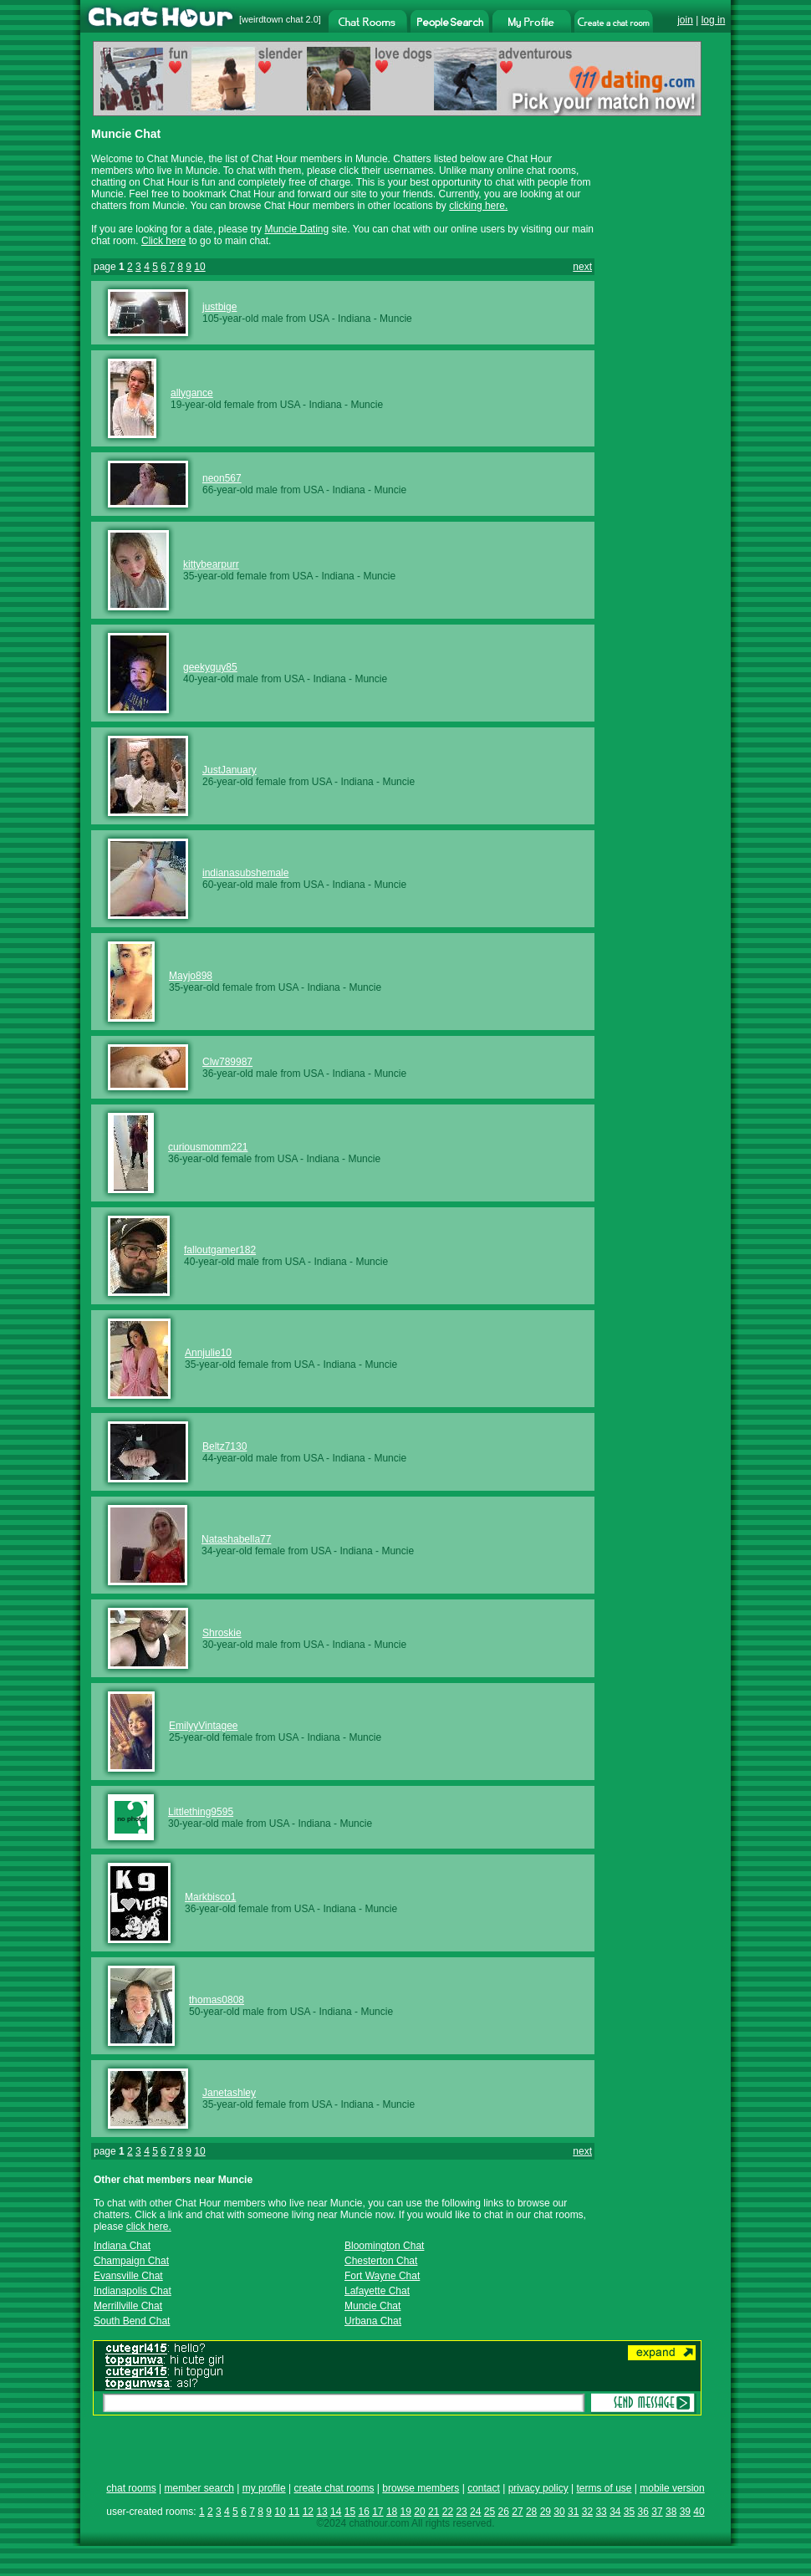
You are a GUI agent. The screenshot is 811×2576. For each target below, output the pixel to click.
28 (531, 2511)
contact (483, 2488)
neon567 (222, 478)
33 (600, 2511)
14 (335, 2511)
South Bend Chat (132, 2321)
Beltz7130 (224, 1446)
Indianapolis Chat (132, 2291)
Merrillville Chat (128, 2306)
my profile (264, 2488)
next (582, 267)
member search (198, 2488)
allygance (192, 393)
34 (615, 2511)
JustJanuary (229, 770)
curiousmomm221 (207, 1147)
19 (405, 2511)
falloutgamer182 (220, 1250)
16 (363, 2511)
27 (517, 2511)
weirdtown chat (272, 19)
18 (391, 2511)
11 (293, 2511)
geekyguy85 (210, 667)
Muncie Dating (296, 229)
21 (433, 2511)
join (685, 20)
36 (643, 2511)
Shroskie (222, 1633)
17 (377, 2511)
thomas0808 (216, 2000)
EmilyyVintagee (203, 1726)
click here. (148, 2226)
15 (349, 2511)
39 (685, 2511)
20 (419, 2511)
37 (656, 2511)
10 (199, 267)
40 (698, 2511)
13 (321, 2511)
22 (447, 2511)
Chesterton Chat (380, 2261)
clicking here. (478, 206)
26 (503, 2511)
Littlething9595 (200, 1812)
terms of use (603, 2488)
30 (558, 2511)
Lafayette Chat (377, 2291)
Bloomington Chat (384, 2246)
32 (587, 2511)
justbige (219, 307)
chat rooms (131, 2488)
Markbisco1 (210, 1897)
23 (461, 2511)
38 (671, 2511)
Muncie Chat (372, 2306)
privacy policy (538, 2488)
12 (308, 2511)
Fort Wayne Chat (382, 2276)
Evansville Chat (128, 2276)
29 (545, 2511)
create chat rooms (333, 2488)
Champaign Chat (131, 2261)
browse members (420, 2488)
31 (573, 2511)
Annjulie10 (208, 1353)
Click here (163, 241)
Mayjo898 (190, 976)
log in (713, 20)
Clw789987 (227, 1062)
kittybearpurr (211, 564)
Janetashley (229, 2093)
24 (475, 2511)
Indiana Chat (122, 2246)
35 (629, 2511)
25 (489, 2511)
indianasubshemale (245, 873)
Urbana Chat (372, 2321)
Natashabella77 (236, 1539)
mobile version (672, 2488)
